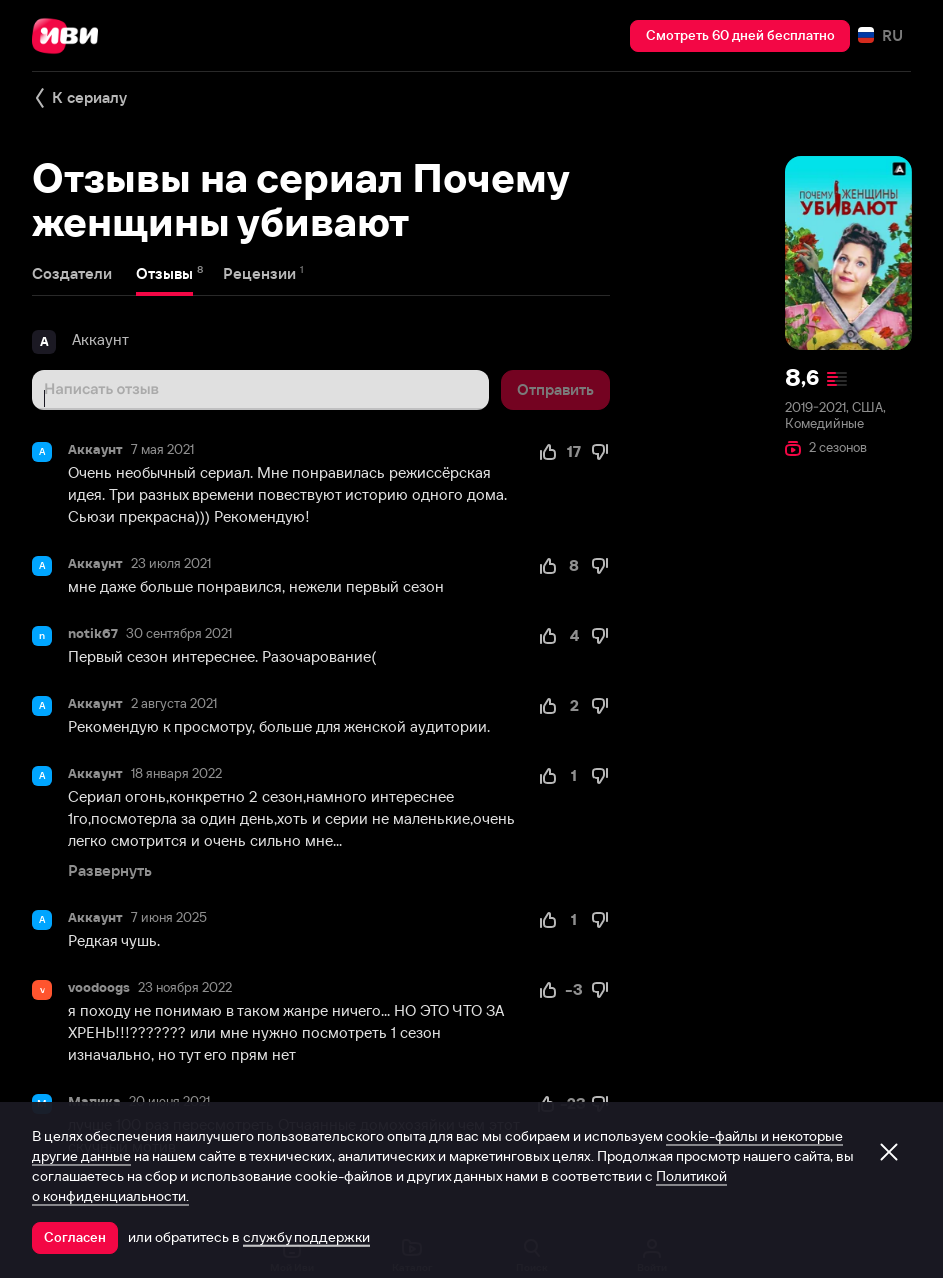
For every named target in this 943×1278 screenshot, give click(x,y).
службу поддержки (306, 1237)
